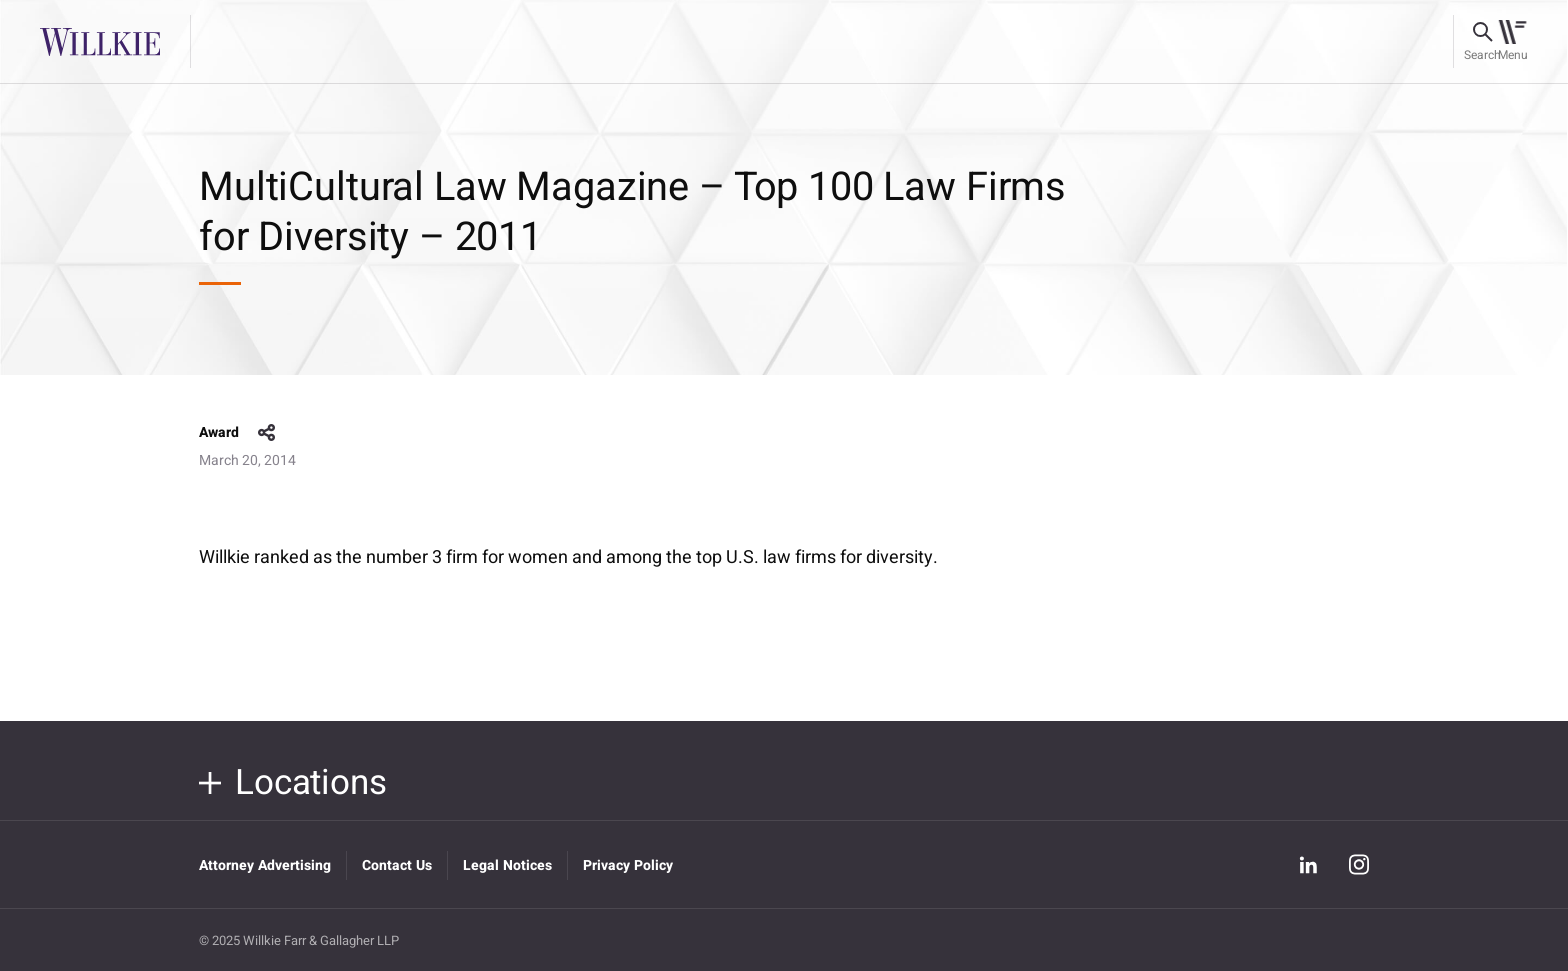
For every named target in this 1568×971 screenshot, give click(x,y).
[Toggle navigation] (1512, 42)
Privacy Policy (628, 865)
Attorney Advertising (265, 865)
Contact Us (397, 865)
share (267, 433)
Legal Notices (507, 865)
